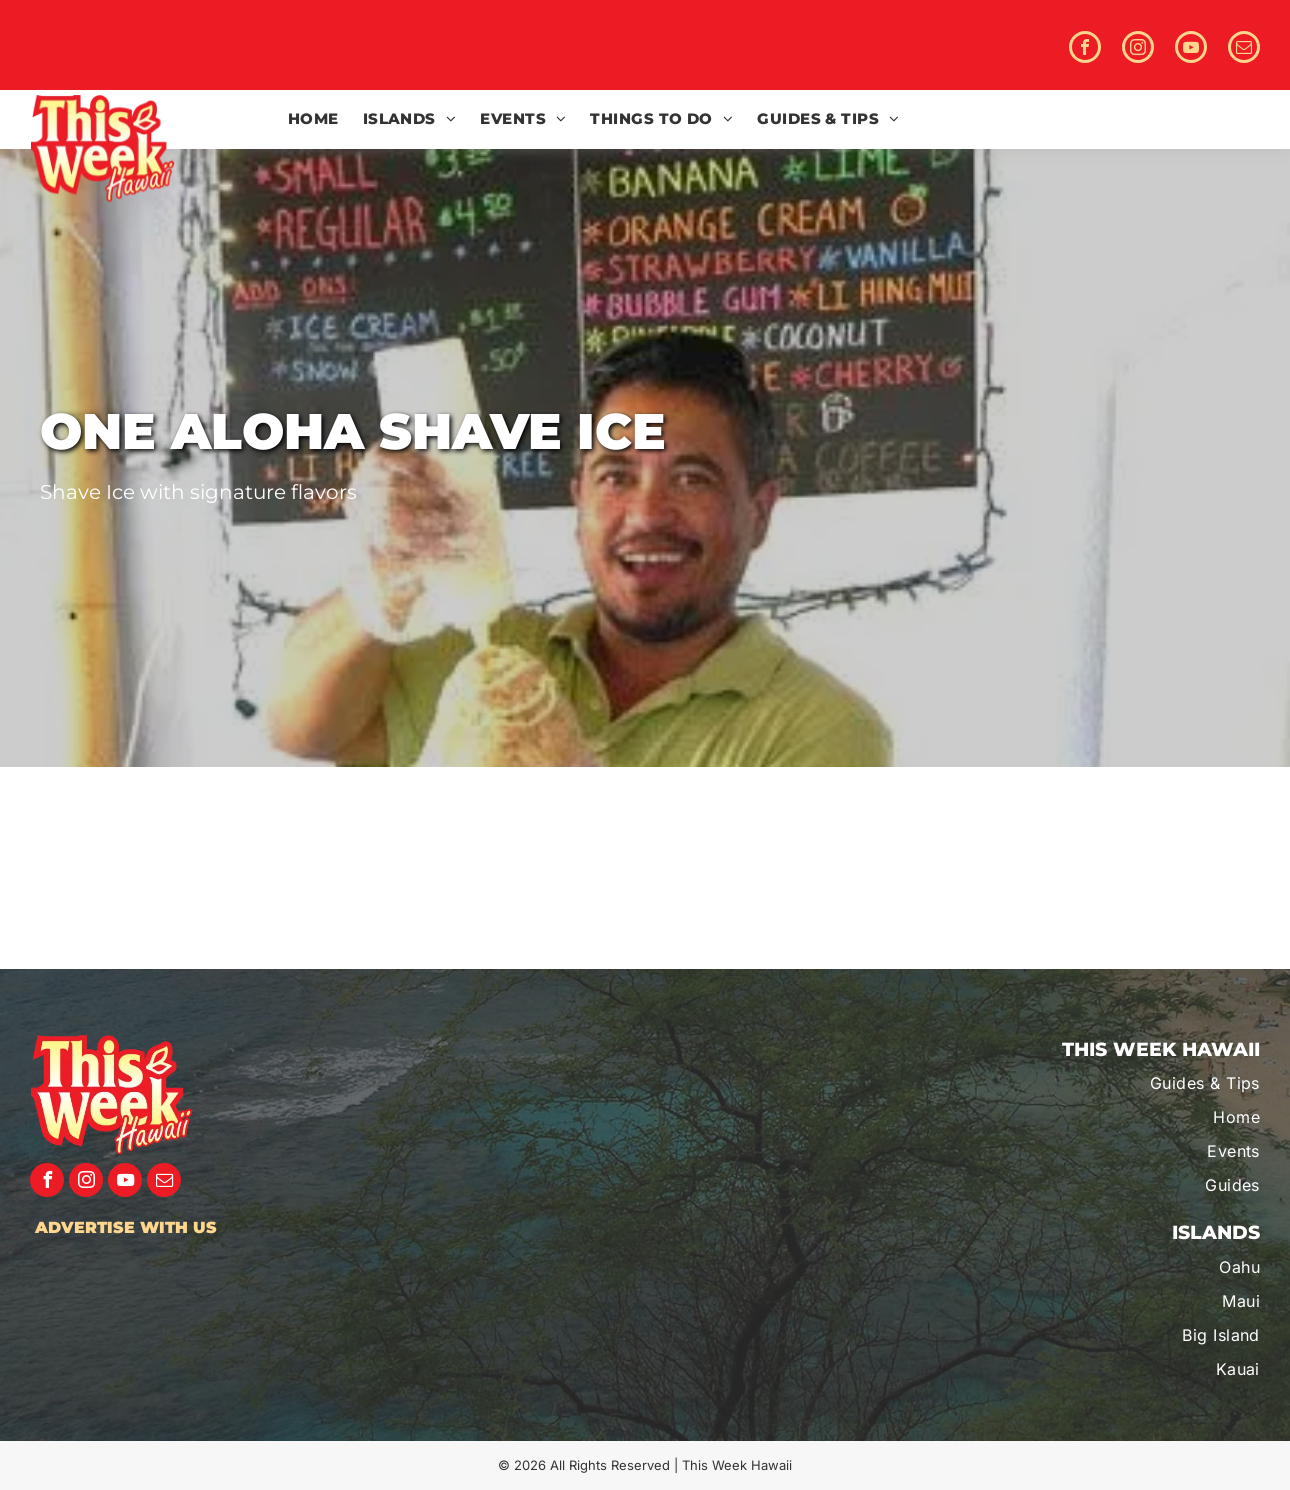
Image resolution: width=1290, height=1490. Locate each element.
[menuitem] (313, 119)
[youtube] (1191, 49)
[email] (1244, 49)
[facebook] (1085, 49)
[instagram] (1138, 49)
